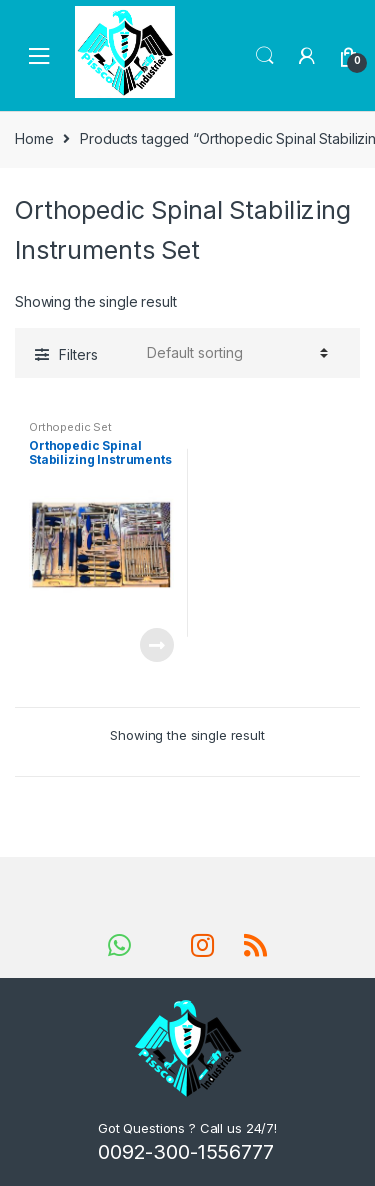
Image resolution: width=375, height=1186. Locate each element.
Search (265, 56)
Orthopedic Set (70, 427)
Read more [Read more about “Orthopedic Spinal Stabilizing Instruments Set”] (156, 645)
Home (34, 138)
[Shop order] (234, 353)
